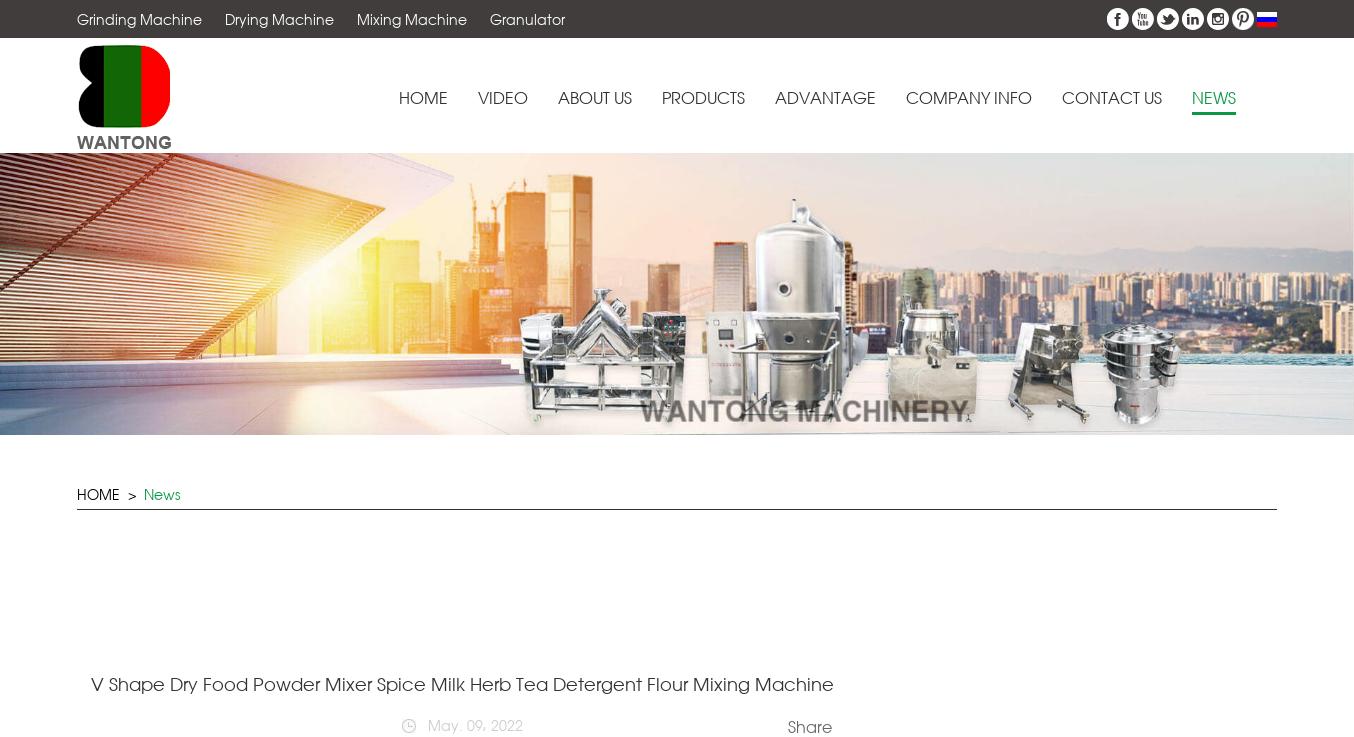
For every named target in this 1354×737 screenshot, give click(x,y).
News (1214, 98)
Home (423, 98)
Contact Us (1112, 98)
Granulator (527, 19)
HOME (98, 494)
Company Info (969, 98)
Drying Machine (279, 19)
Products (703, 98)
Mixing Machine (412, 19)
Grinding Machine (139, 19)
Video (503, 98)
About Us (595, 98)
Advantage (825, 98)
